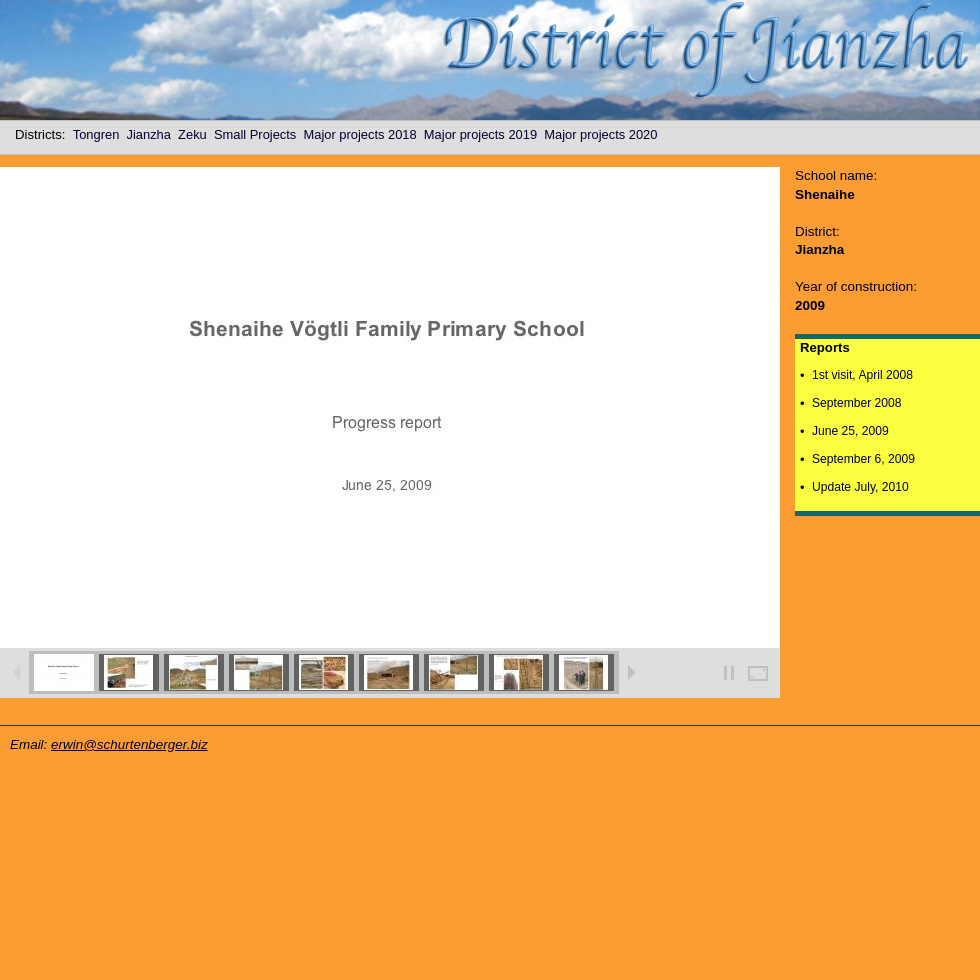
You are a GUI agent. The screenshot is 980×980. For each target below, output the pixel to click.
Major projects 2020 (604, 134)
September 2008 (857, 403)
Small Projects (259, 134)
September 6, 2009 (863, 459)
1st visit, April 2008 (862, 375)
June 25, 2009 (850, 431)
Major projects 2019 (484, 134)
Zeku (196, 134)
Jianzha (153, 134)
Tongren (100, 134)
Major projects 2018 (363, 134)
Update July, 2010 (860, 487)
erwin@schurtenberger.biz (129, 744)
